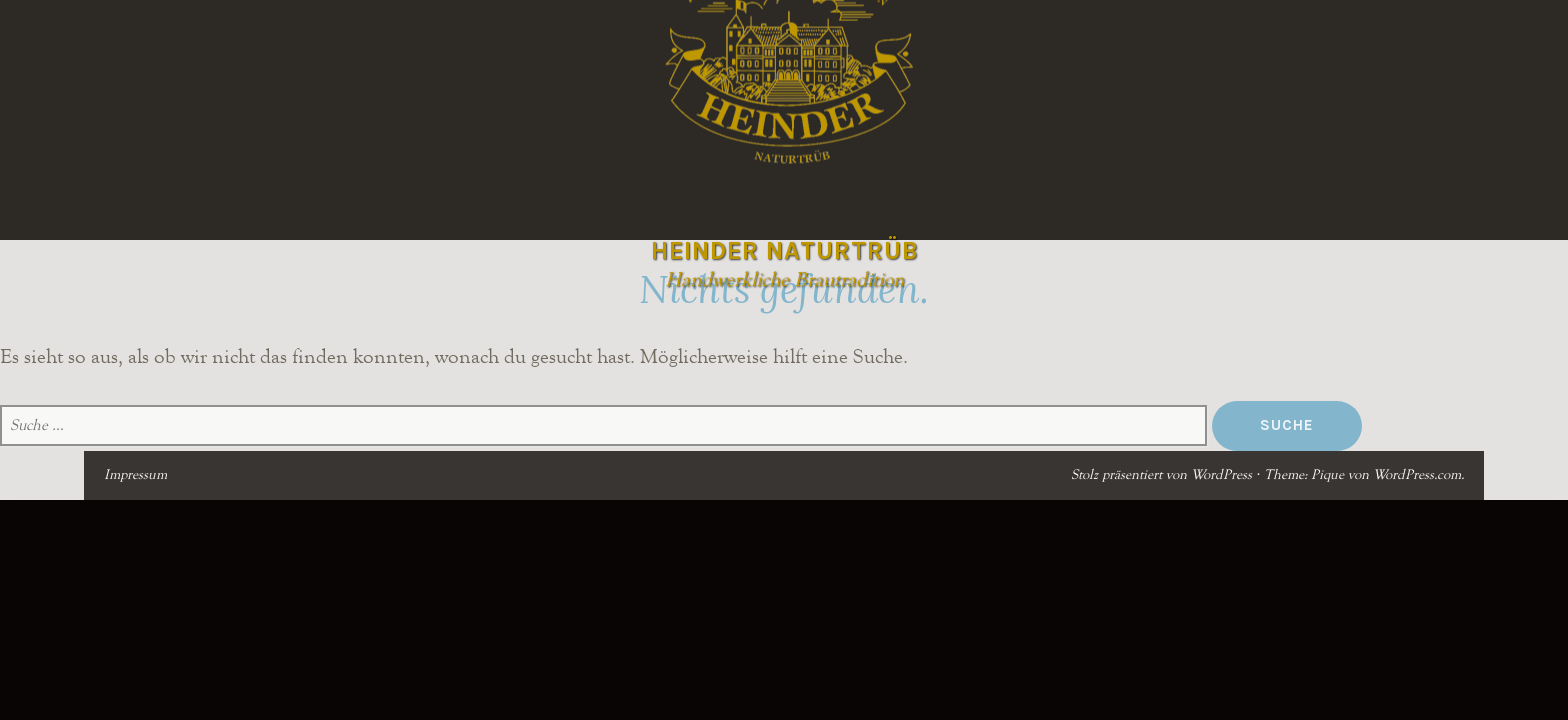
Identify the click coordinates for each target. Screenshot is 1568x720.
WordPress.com (1417, 475)
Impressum (135, 475)
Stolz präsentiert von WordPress (1161, 475)
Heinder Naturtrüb (784, 250)
